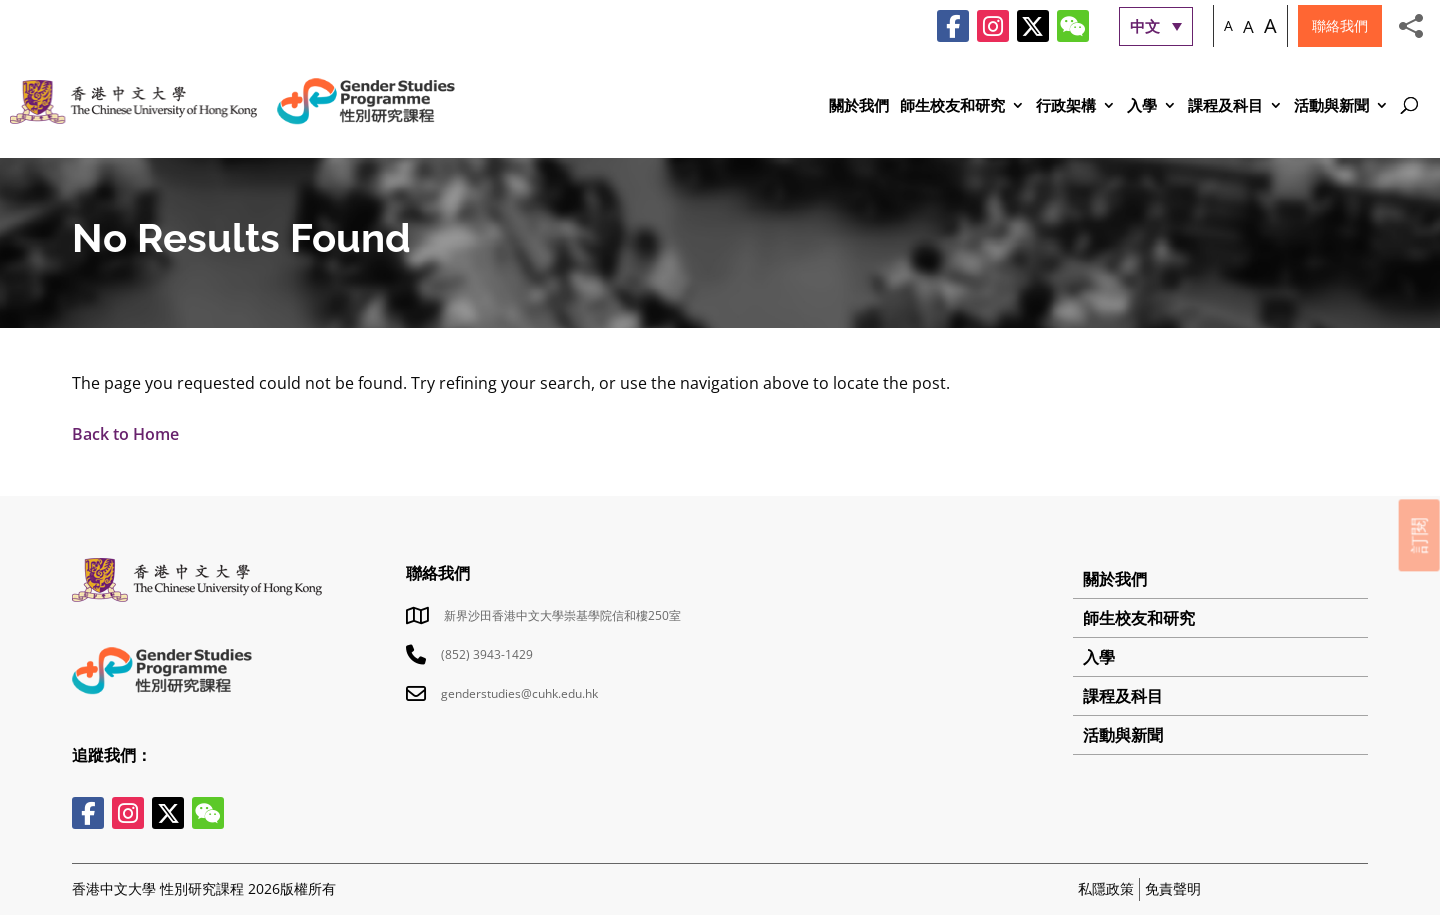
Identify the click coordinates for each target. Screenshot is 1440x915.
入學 (1142, 106)
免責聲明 (1173, 888)
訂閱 (1419, 535)
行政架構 (1066, 106)
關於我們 (859, 106)
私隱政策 (1106, 888)
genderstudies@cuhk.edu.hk (519, 693)
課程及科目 (1225, 106)
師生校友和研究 (952, 106)
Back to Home (125, 434)
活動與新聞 (1331, 106)
